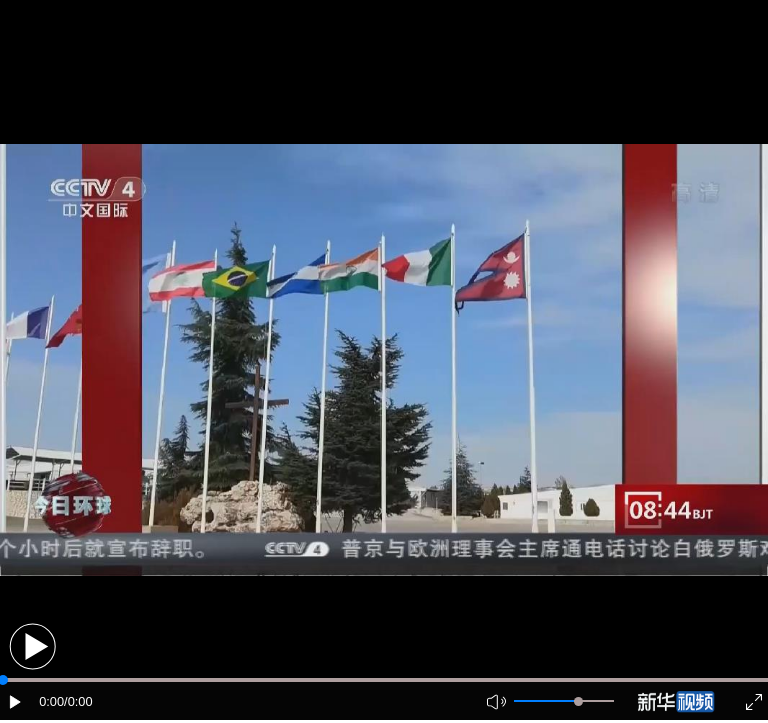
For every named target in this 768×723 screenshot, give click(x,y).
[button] (32, 646)
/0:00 (78, 701)
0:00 (51, 701)
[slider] (578, 701)
